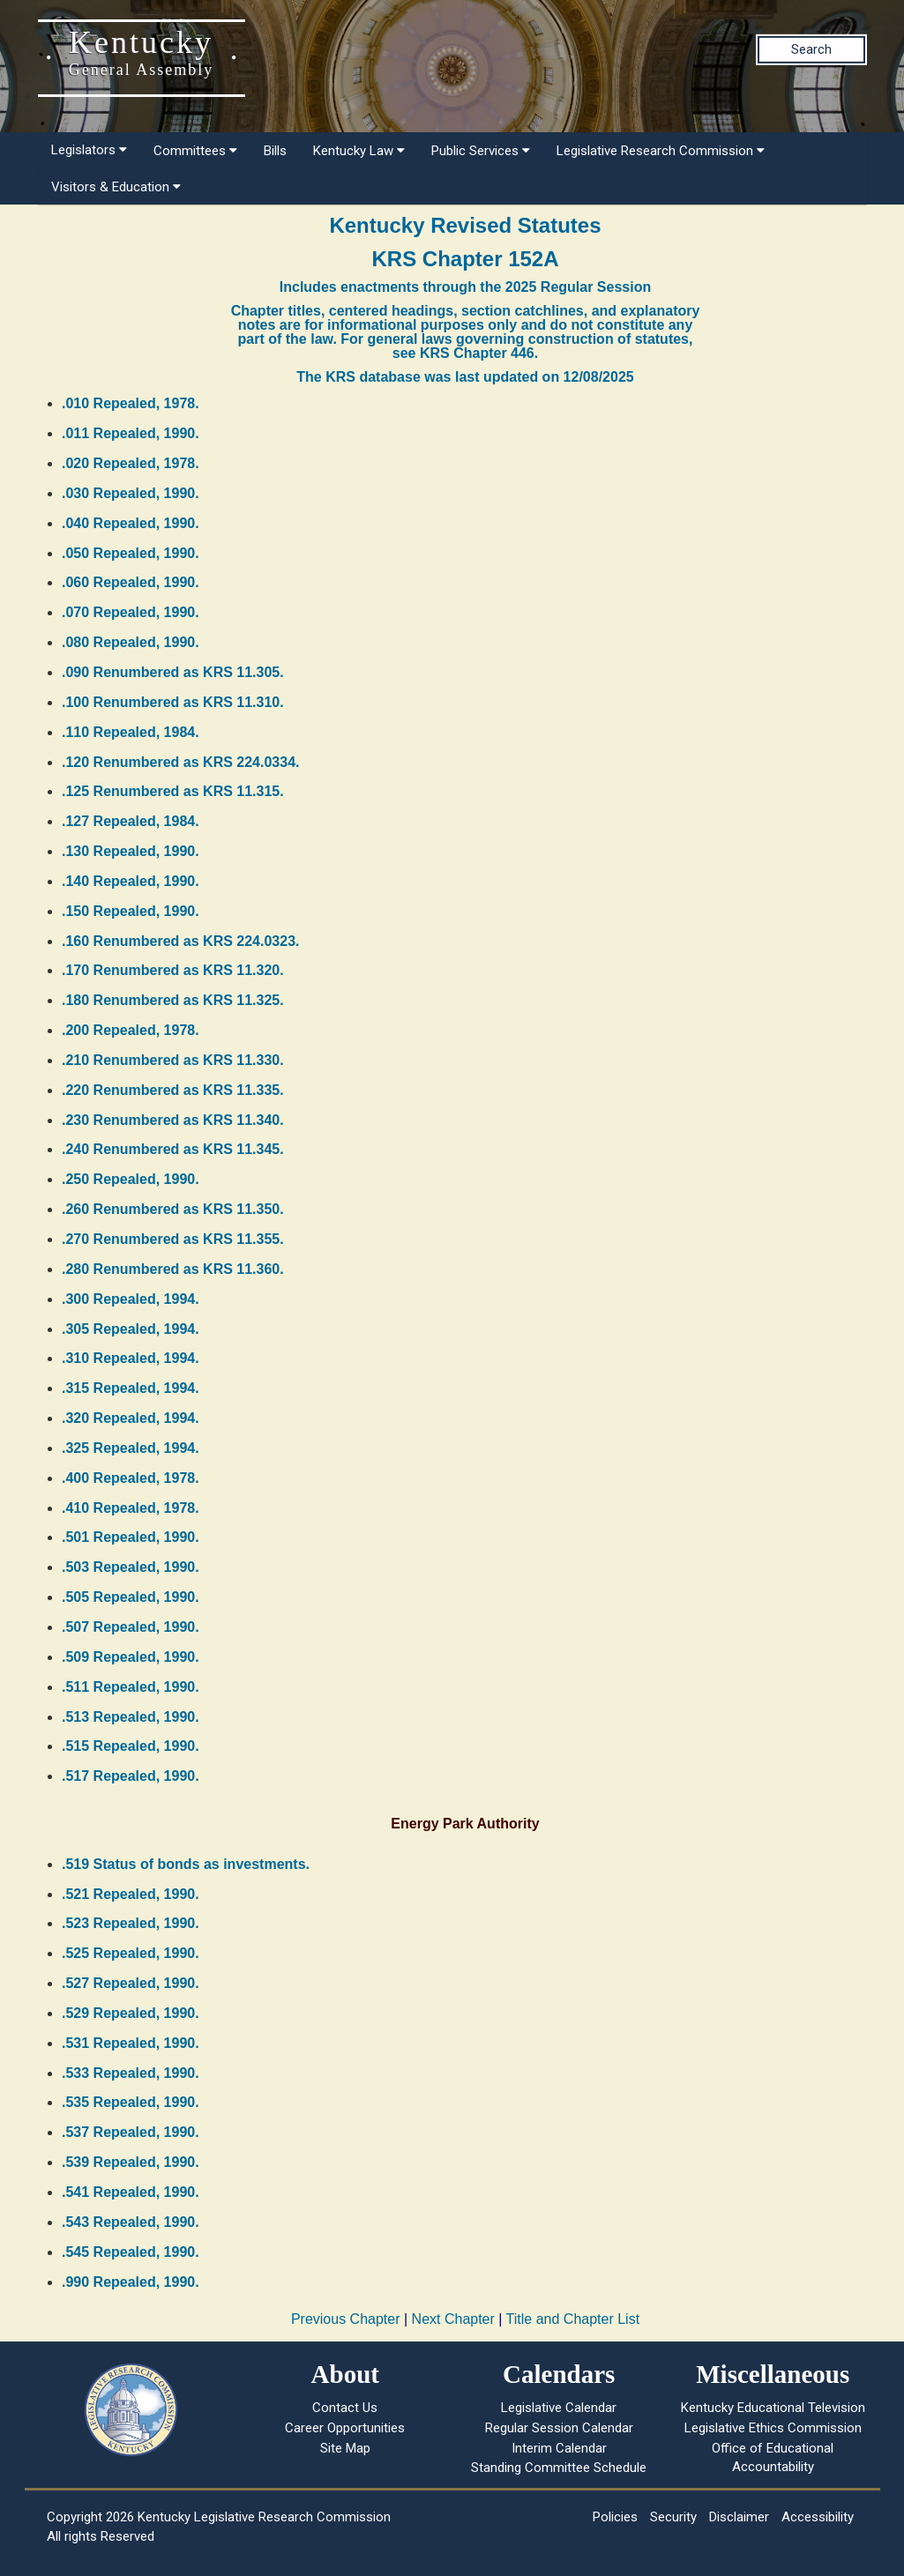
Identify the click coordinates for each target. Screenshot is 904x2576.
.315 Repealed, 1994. (130, 1388)
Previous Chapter (345, 2319)
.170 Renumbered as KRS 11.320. (173, 970)
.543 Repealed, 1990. (130, 2222)
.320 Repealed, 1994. (130, 1418)
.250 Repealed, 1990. (130, 1179)
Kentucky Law (359, 151)
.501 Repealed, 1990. (130, 1537)
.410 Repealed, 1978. (130, 1507)
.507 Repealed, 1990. (130, 1626)
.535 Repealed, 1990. (130, 2102)
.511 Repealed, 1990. (130, 1686)
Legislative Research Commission (661, 151)
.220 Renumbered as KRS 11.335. (173, 1090)
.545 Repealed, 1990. (130, 2252)
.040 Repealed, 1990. (130, 523)
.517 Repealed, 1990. (130, 1775)
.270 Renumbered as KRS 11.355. (173, 1239)
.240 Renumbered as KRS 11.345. (173, 1149)
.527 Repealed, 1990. (130, 1983)
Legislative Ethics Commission (773, 2428)
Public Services (480, 151)
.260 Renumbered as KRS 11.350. (173, 1209)
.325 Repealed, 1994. (130, 1448)
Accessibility (817, 2517)
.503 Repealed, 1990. (130, 1567)
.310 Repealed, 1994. (130, 1358)
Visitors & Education (116, 187)
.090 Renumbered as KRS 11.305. (173, 672)
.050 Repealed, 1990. (130, 553)
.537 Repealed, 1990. (130, 2132)
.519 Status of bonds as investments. (186, 1864)
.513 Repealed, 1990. (130, 1716)
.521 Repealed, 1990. (130, 1894)
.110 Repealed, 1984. (130, 732)
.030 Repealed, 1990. (130, 493)
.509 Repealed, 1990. (130, 1656)
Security (673, 2517)
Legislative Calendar (558, 2408)
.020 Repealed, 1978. (130, 463)
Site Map (345, 2448)
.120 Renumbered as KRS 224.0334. (180, 762)
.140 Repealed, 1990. (130, 881)
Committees (195, 151)
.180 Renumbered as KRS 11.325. (173, 1000)
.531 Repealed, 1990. (130, 2043)
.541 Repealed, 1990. (130, 2192)
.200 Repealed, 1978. (130, 1030)
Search (811, 49)
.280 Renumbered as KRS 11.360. (173, 1269)
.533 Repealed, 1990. (130, 2073)
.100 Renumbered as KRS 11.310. (173, 702)
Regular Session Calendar (559, 2428)
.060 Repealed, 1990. (130, 582)
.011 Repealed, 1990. (130, 433)
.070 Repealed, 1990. (130, 612)
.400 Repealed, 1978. (130, 1477)
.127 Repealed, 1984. (130, 821)
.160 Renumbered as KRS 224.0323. (180, 941)
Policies (615, 2517)
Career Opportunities (345, 2428)
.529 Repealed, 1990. (130, 2013)
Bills (275, 151)
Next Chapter (453, 2319)
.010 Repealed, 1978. (130, 403)
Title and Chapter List (572, 2319)
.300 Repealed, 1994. (130, 1299)
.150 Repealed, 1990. (130, 911)
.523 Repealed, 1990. (130, 1923)
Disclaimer (739, 2517)
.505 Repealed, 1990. (130, 1597)
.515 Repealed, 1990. (130, 1745)
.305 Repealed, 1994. (130, 1329)
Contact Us (344, 2408)
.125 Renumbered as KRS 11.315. (173, 791)
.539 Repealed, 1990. (130, 2162)
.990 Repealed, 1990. (130, 2281)
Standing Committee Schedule (558, 2467)
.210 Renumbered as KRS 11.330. (173, 1060)
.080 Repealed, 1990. (130, 642)
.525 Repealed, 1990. (130, 1953)
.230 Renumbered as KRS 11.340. (173, 1120)
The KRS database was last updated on (464, 376)
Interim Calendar (559, 2448)
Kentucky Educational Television (773, 2408)
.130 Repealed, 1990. (130, 851)
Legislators (89, 150)
